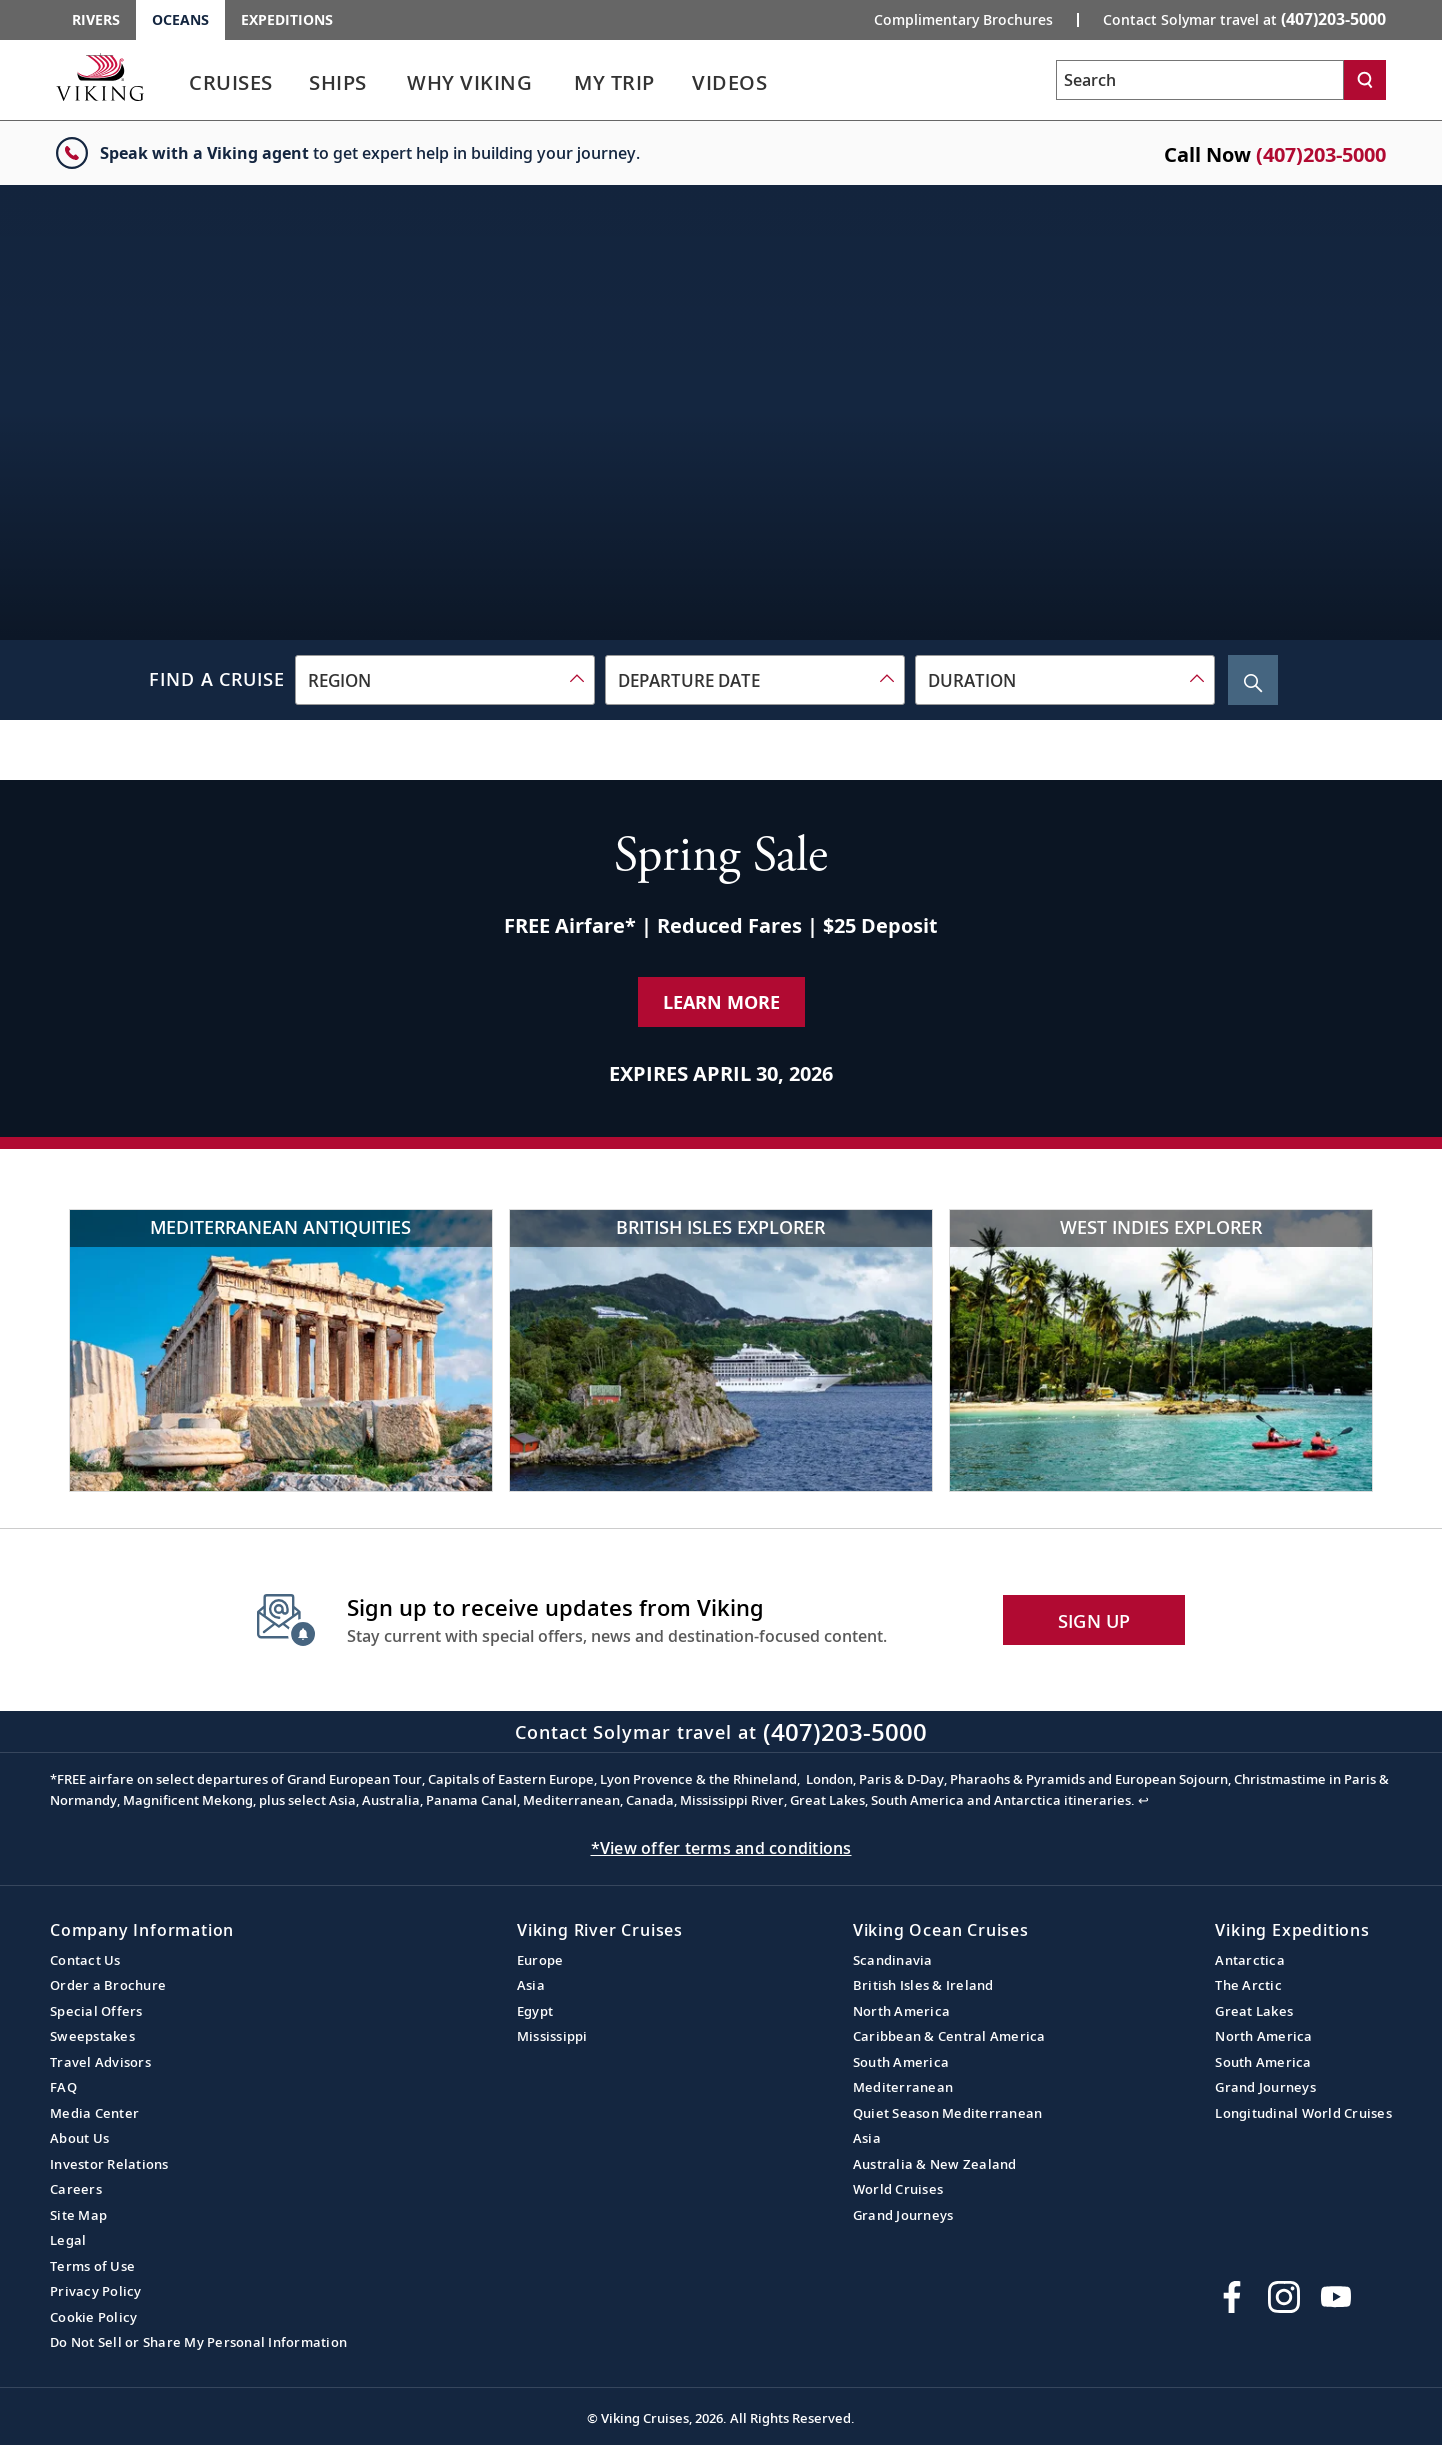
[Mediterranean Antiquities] (281, 1350)
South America (901, 2062)
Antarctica (1250, 1960)
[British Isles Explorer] (721, 1350)
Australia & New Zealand (935, 2164)
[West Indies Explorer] (1161, 1350)
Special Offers (96, 2011)
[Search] (1365, 80)
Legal (68, 2240)
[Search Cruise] (1253, 680)
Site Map (78, 2215)
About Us (79, 2138)
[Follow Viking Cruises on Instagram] (1284, 2297)
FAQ (63, 2087)
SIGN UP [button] (1094, 1621)
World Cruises (898, 2189)
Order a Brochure (108, 1985)
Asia (531, 1985)
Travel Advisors (100, 2062)
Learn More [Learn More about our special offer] (721, 1002)
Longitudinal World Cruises (1303, 2113)
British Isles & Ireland (923, 1985)
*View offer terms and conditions (721, 1848)
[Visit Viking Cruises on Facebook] (1232, 2297)
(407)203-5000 (1321, 154)
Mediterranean (903, 2087)
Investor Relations (109, 2164)
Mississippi (552, 2036)
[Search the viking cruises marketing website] (1200, 80)
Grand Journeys (903, 2215)
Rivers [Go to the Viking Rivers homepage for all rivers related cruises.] (96, 19)
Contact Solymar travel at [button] (1244, 19)
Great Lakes (1254, 2011)
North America (901, 2011)
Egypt (535, 2011)
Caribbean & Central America (949, 2036)
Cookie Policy (93, 2317)
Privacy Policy (96, 2291)
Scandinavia (893, 1960)
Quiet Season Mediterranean (948, 2113)
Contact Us (85, 1960)
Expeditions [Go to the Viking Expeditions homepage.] (287, 19)
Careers (76, 2189)
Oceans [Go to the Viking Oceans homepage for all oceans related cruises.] (180, 19)
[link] (231, 87)
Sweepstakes (92, 2036)
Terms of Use (92, 2266)
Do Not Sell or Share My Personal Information (198, 2342)
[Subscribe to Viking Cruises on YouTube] (1336, 2297)
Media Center (94, 2113)
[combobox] (445, 680)
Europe (540, 1960)
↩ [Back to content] (1143, 1800)
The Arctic (1248, 1985)
